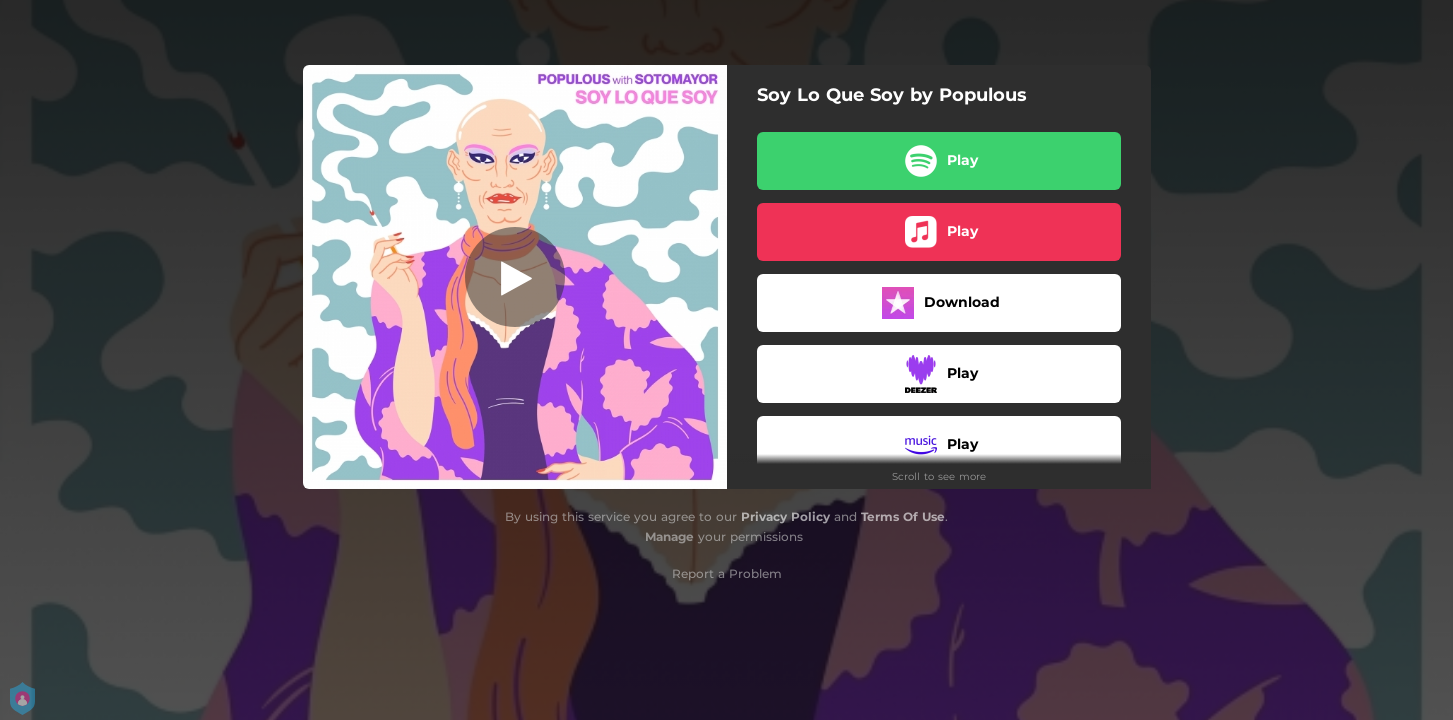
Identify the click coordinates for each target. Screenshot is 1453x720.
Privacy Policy (785, 516)
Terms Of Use (903, 516)
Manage (669, 536)
